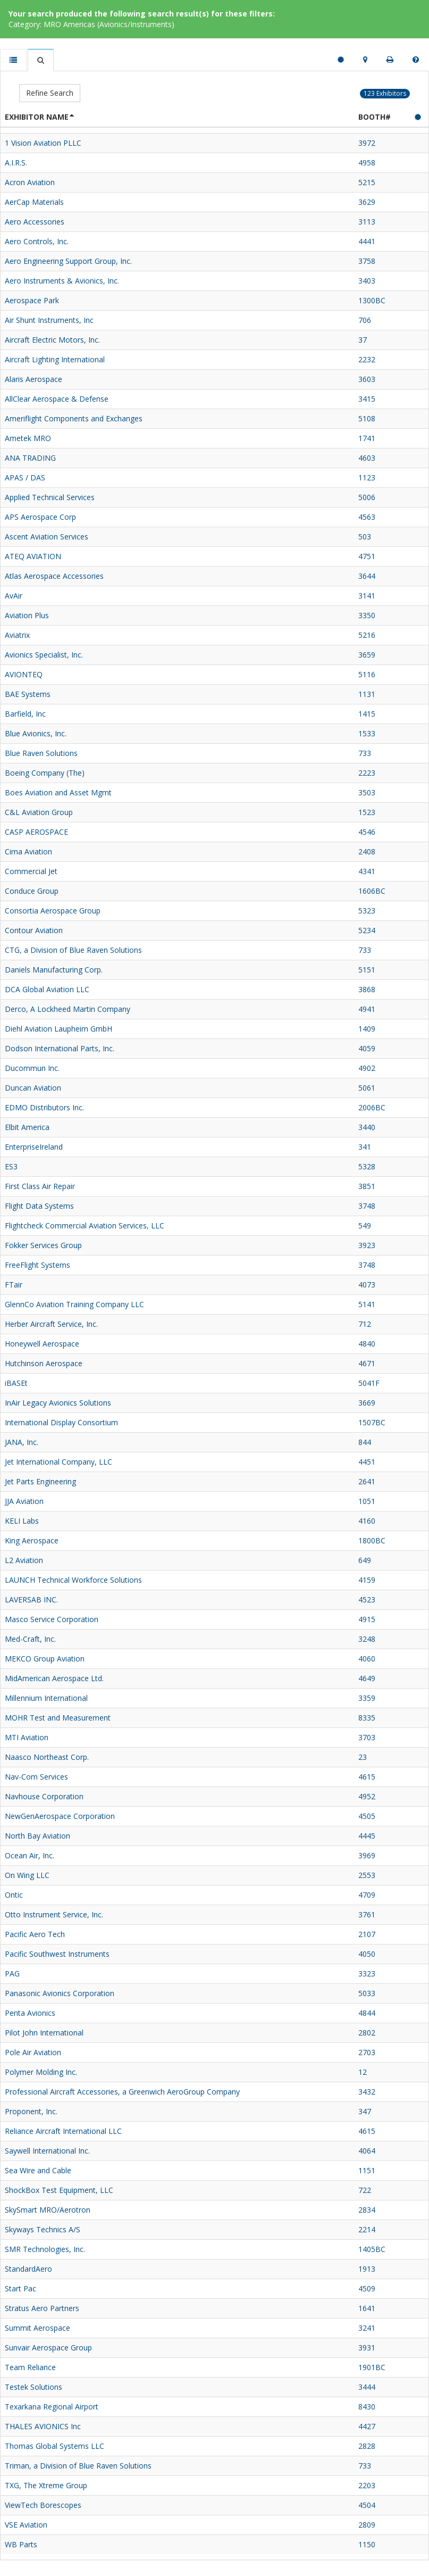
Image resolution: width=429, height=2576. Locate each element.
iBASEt (16, 1383)
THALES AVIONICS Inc (43, 2426)
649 (364, 1560)
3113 (366, 222)
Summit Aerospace (37, 2328)
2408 (366, 851)
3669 (366, 1403)
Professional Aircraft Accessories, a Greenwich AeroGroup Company (122, 2092)
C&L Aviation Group (39, 812)
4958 (366, 162)
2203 (366, 2485)
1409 (366, 1029)
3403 (366, 281)
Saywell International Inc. (47, 2151)
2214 (366, 2229)
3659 (366, 655)
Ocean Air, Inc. (29, 1855)
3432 (366, 2092)
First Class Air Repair (40, 1186)
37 (362, 340)
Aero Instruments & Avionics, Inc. (62, 281)
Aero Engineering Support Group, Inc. (68, 261)
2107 (366, 1934)
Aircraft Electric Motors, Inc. (52, 340)
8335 (366, 1718)
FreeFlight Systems (37, 1265)
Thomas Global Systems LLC (54, 2446)
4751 (366, 556)
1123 (366, 477)
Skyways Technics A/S (42, 2229)
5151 (366, 970)
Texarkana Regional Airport (51, 2407)
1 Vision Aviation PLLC (43, 143)
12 (362, 2072)
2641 (366, 1481)
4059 (366, 1048)
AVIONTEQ (24, 674)
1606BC (371, 891)
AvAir (13, 596)
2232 (366, 359)
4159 (366, 1580)
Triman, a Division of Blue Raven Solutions (78, 2466)
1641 (366, 2308)
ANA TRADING (30, 458)
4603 (366, 458)
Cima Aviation (28, 851)
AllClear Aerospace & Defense (56, 399)
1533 (366, 733)
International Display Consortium (61, 1422)
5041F (369, 1383)
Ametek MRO (28, 438)
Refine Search (49, 93)
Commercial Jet (31, 871)
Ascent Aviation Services (46, 536)
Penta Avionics (30, 2013)
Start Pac (20, 2288)
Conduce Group (31, 891)
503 (364, 536)
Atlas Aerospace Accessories (54, 576)
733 (364, 753)
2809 (366, 2525)
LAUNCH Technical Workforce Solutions (73, 1580)
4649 (366, 1678)
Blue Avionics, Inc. (35, 733)
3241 (366, 2328)
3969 (366, 1855)
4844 (366, 2013)
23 (362, 1757)
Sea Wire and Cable (38, 2170)
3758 (366, 261)
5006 (366, 497)
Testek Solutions (33, 2387)
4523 (366, 1599)
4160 (366, 1521)
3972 (366, 143)
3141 (366, 596)
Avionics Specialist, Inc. (44, 655)
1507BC (371, 1422)
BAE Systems (28, 694)
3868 (366, 989)
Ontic (14, 1895)
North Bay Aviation (37, 1836)
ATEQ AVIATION (33, 556)
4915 (366, 1619)
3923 (366, 1245)
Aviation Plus (27, 615)
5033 (366, 1993)
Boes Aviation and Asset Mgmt (58, 792)
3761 (366, 1914)
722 (364, 2190)
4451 (366, 1462)
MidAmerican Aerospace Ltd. (54, 1678)
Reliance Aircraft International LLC (63, 2131)
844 (364, 1442)
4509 (366, 2288)
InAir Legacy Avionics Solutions (58, 1403)
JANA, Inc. (21, 1442)
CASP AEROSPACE (36, 832)
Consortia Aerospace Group (52, 910)
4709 (366, 1895)
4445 (366, 1836)
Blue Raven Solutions (41, 753)
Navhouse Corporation (44, 1796)
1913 (366, 2269)
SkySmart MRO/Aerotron (47, 2210)
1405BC (371, 2249)
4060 (366, 1658)
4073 (366, 1284)
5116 (366, 674)
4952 (366, 1796)
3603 (366, 379)
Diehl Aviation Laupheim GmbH (58, 1029)
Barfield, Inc (25, 714)
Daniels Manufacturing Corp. (54, 970)
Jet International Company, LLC (58, 1462)
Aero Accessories (34, 222)
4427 (366, 2426)
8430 (366, 2407)
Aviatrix (17, 635)
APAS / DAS (25, 477)
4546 (366, 832)
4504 (366, 2505)
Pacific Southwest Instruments (57, 1954)
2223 (366, 773)
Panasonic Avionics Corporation (59, 1993)
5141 (366, 1304)
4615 (366, 1777)
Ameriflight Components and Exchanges (73, 418)
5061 (366, 1088)
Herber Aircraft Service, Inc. (51, 1324)
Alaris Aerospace (33, 379)
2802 (366, 2032)
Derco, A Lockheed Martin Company (67, 1009)
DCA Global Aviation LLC (47, 989)
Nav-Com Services (36, 1777)
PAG (12, 1973)
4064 (366, 2151)
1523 (366, 812)
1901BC (371, 2367)
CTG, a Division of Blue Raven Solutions (73, 950)
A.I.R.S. (16, 162)
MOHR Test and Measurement (58, 1718)
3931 (366, 2347)
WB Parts (21, 2544)
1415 (366, 714)
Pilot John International (44, 2032)
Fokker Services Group (43, 1245)
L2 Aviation (24, 1560)
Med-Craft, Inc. (30, 1639)
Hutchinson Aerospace (43, 1363)
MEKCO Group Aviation (45, 1658)
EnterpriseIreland (34, 1147)
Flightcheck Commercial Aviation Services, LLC (84, 1225)
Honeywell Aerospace (42, 1344)
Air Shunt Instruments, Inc (49, 320)
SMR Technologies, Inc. (45, 2249)
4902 (366, 1068)
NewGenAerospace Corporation (60, 1816)
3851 (366, 1186)
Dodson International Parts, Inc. (59, 1048)
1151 (366, 2170)
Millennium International (46, 1698)
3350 (366, 615)
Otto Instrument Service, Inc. (54, 1914)
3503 (366, 792)
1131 (366, 694)
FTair (13, 1284)
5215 (366, 182)
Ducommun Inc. (32, 1068)
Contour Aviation (34, 930)
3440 (366, 1127)
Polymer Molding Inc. (41, 2072)
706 (364, 320)
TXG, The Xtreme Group (46, 2485)
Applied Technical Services (50, 497)
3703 (366, 1737)
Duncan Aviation (33, 1088)
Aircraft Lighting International (55, 359)
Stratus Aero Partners (42, 2308)
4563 (366, 517)
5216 (366, 635)
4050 (366, 1954)
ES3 (11, 1166)
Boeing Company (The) (45, 773)
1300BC (371, 300)
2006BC (371, 1107)
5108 (366, 418)
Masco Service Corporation (51, 1619)
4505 (366, 1816)
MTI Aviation (26, 1737)
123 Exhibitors (385, 93)
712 (364, 1324)
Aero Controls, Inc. (37, 241)
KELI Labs (22, 1521)
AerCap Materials (34, 202)
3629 (366, 202)
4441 (366, 241)
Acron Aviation (30, 182)
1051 (366, 1501)
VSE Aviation (26, 2525)
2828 (366, 2446)
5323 (366, 910)
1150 (366, 2544)
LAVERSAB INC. (31, 1599)
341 (364, 1147)
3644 (366, 576)
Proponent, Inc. (31, 2111)
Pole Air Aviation (33, 2052)
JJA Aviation (24, 1501)
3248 (366, 1639)
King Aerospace (31, 1540)
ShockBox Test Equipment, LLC (59, 2190)
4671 (366, 1363)
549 (364, 1225)
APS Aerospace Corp (40, 517)
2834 (366, 2210)
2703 (366, 2052)
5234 (366, 930)
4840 (366, 1344)
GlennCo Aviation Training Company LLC (74, 1304)
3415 (366, 399)
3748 (366, 1206)
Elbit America (27, 1127)
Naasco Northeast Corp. (47, 1757)
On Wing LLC (27, 1875)
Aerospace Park (32, 300)
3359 (366, 1698)
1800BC (371, 1540)
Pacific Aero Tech (35, 1934)
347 (364, 2111)
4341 (366, 871)
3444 (366, 2387)
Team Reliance (30, 2367)
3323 (366, 1973)
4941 (366, 1009)
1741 (366, 438)
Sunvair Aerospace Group (48, 2347)
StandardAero (28, 2269)
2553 (366, 1875)
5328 (366, 1166)
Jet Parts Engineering (40, 1481)
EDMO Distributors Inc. (44, 1107)
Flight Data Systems (39, 1206)
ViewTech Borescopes (43, 2505)
